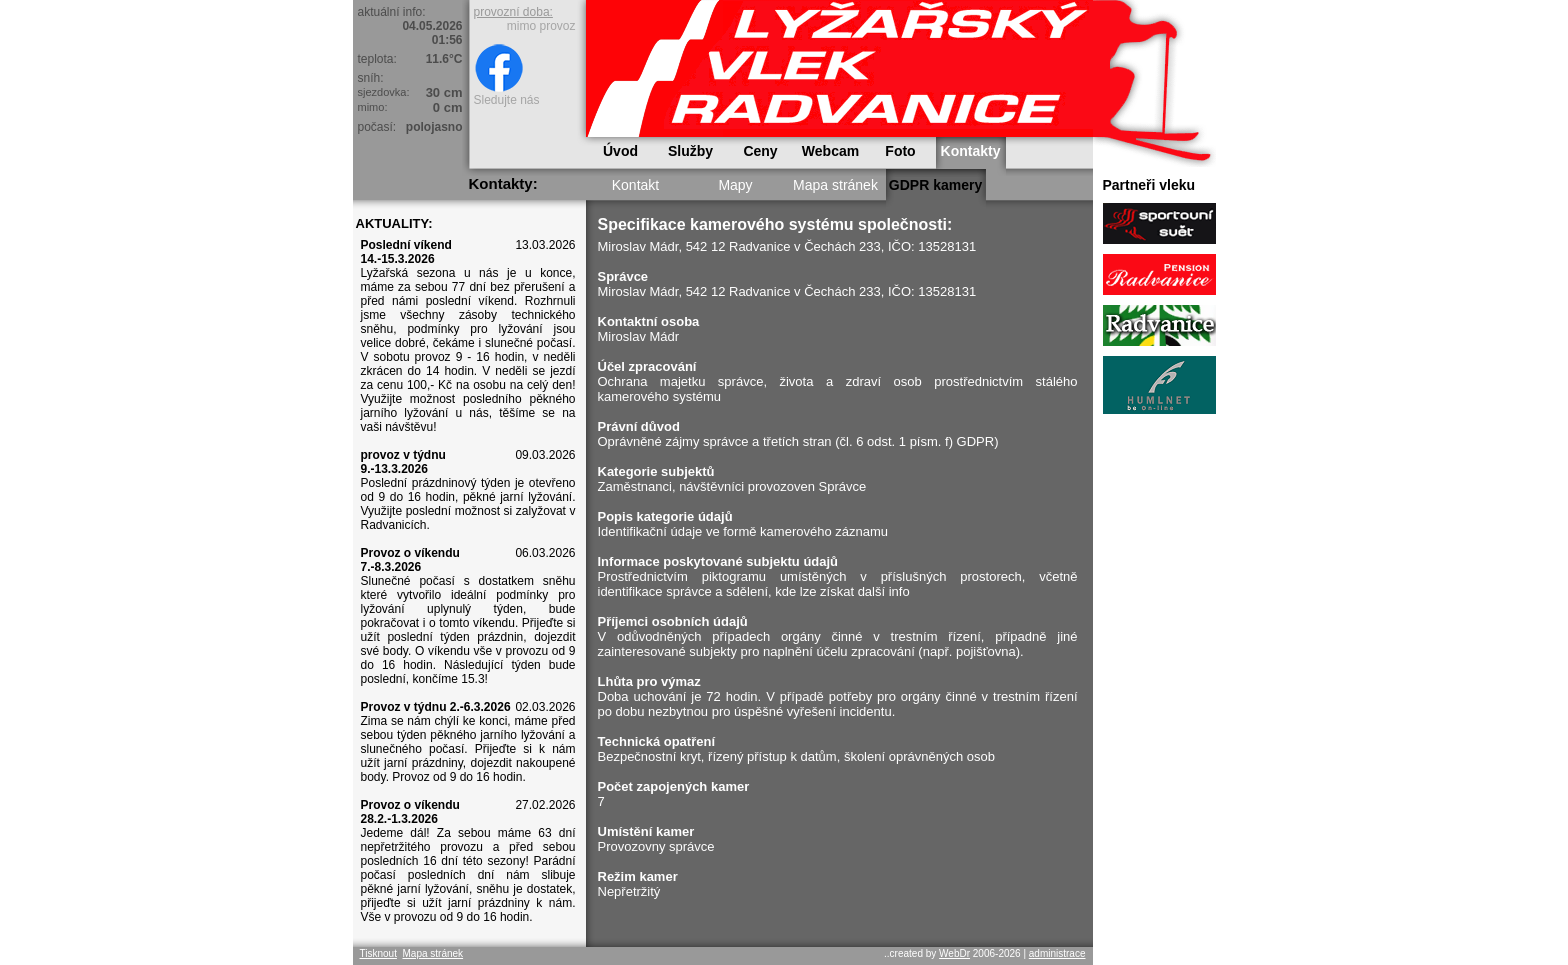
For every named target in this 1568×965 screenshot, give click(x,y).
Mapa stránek (835, 185)
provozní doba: (513, 12)
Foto (900, 151)
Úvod (620, 151)
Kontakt (635, 185)
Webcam (830, 151)
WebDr (954, 953)
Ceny (760, 151)
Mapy (735, 185)
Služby (690, 151)
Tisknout (378, 953)
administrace (1057, 953)
